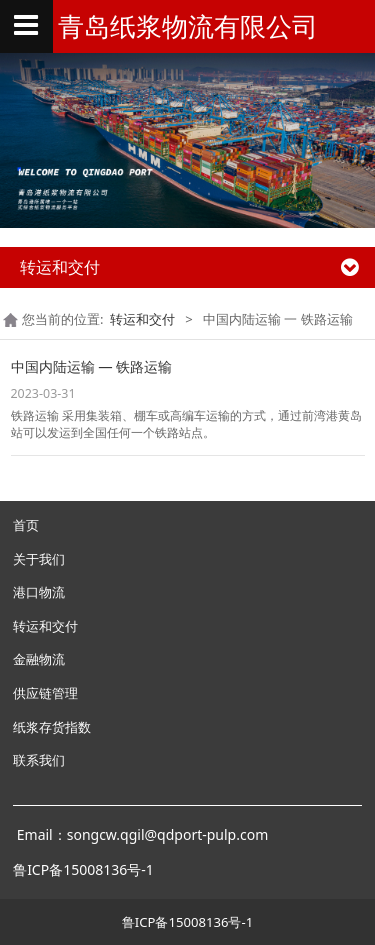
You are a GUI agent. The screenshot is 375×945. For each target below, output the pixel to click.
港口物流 (39, 592)
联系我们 (39, 760)
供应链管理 (45, 693)
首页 (26, 525)
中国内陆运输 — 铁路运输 (92, 366)
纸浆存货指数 (52, 727)
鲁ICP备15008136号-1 (187, 922)
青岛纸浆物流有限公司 (188, 26)
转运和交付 (142, 319)
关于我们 (39, 559)
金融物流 (39, 659)
